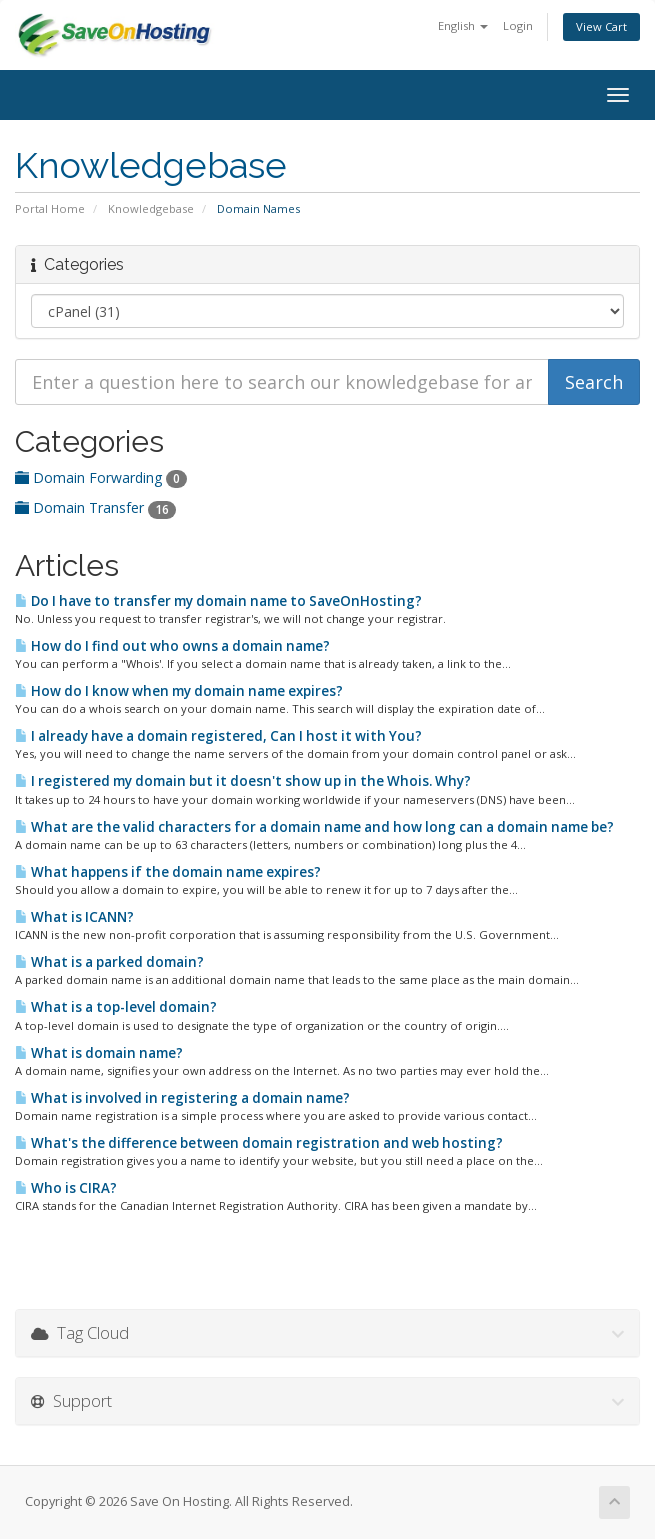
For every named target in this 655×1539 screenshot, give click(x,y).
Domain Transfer (95, 507)
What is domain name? (99, 1053)
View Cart (601, 26)
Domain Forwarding (101, 477)
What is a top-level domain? (116, 1007)
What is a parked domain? (109, 962)
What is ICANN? (74, 917)
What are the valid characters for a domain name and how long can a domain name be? (314, 827)
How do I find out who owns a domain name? (172, 646)
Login (518, 25)
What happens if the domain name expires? (168, 872)
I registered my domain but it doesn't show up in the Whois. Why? (243, 781)
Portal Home (50, 208)
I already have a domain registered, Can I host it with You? (218, 736)
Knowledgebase (151, 208)
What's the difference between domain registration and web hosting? (259, 1143)
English (463, 25)
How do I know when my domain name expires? (179, 691)
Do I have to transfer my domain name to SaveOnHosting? (218, 601)
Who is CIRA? (66, 1188)
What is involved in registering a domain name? (182, 1098)
